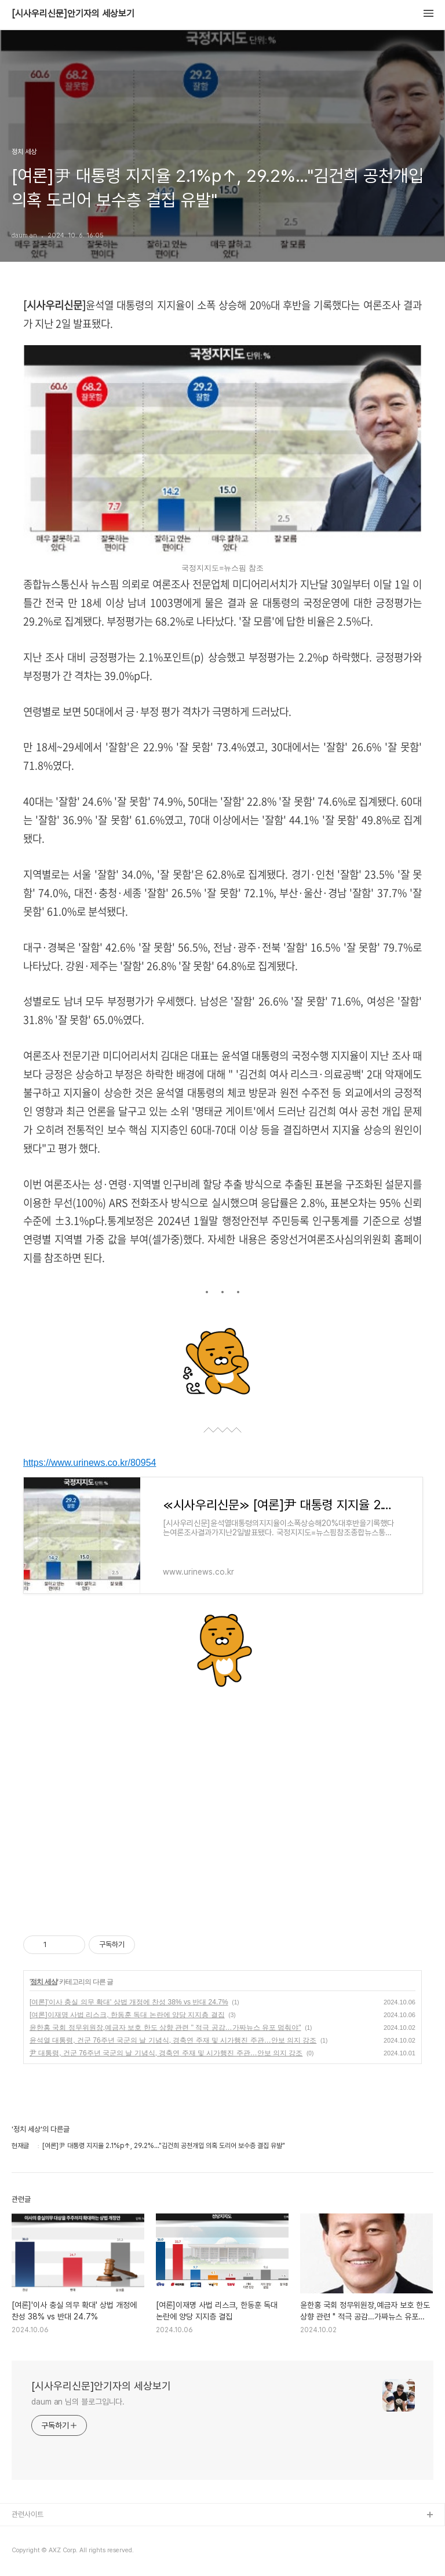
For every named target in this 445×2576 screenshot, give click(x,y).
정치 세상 (43, 1982)
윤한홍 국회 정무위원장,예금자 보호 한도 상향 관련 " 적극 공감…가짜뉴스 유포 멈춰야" (165, 2028)
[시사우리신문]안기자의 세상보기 (73, 14)
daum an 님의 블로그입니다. (78, 2401)
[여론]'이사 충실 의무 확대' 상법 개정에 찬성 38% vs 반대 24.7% (129, 2002)
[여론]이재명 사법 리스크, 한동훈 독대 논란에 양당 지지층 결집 (127, 2015)
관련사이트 (27, 2514)
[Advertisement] (222, 1805)
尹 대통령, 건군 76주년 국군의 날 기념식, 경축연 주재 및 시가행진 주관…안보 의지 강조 (166, 2053)
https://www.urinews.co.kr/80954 (89, 1463)
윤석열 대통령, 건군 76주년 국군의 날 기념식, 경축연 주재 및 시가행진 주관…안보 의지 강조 (173, 2040)
